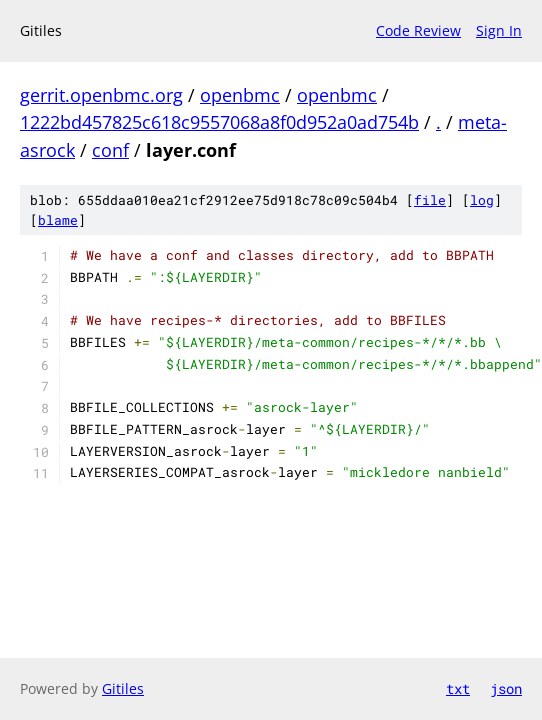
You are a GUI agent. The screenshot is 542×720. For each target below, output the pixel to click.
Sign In (499, 30)
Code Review (418, 30)
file (430, 200)
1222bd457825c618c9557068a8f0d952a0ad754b (219, 122)
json (506, 688)
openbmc (240, 95)
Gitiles (123, 688)
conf (110, 150)
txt (458, 688)
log (482, 200)
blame (58, 220)
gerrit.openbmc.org (101, 95)
